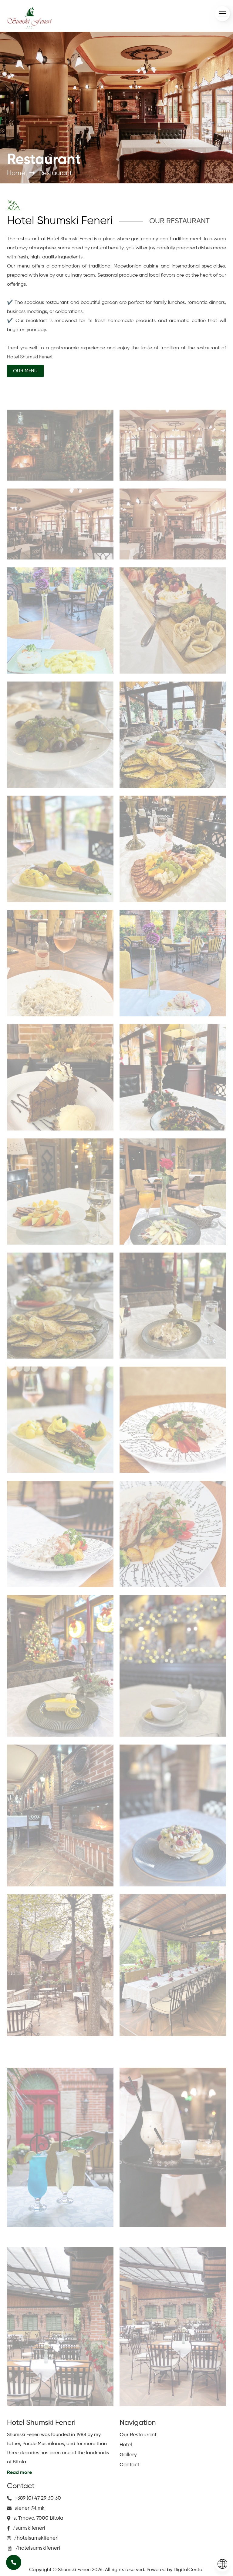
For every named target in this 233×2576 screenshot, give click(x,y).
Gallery (128, 2455)
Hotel (126, 2445)
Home (16, 173)
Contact (129, 2465)
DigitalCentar (189, 2570)
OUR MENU (25, 371)
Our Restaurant (138, 2435)
